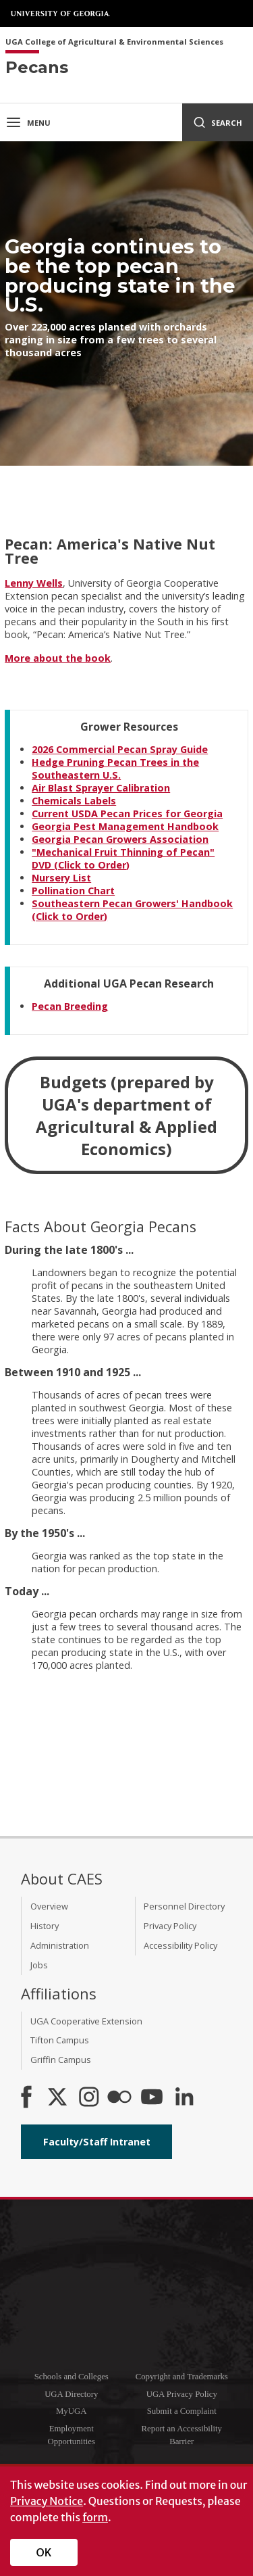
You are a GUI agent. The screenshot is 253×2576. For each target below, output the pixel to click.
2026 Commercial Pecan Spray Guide (120, 749)
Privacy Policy (170, 1926)
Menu (28, 122)
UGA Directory (71, 2394)
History (44, 1926)
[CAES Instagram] (89, 2098)
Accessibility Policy (180, 1945)
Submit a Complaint (182, 2411)
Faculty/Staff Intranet (96, 2141)
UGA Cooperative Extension (86, 2021)
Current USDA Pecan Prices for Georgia (127, 813)
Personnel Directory (184, 1906)
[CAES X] (59, 2098)
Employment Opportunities (71, 2435)
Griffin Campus (60, 2059)
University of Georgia (61, 13)
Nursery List (61, 877)
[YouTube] (152, 2098)
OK (44, 2552)
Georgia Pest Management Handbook (125, 826)
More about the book (58, 658)
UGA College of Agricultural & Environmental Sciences (114, 42)
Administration (59, 1945)
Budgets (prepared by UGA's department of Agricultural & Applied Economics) (126, 1115)
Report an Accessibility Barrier (182, 2435)
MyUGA (71, 2411)
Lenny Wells (34, 583)
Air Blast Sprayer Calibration (101, 787)
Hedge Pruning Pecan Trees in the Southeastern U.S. (115, 768)
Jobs (39, 1965)
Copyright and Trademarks (182, 2376)
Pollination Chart (73, 890)
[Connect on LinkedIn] (184, 2098)
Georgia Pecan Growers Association (120, 839)
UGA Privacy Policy (181, 2394)
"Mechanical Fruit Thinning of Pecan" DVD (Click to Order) (123, 858)
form (95, 2517)
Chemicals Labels (74, 800)
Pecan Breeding (70, 1006)
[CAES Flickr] (119, 2098)
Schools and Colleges (71, 2376)
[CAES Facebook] (26, 2098)
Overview (49, 1906)
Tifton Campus (59, 2040)
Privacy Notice (46, 2501)
